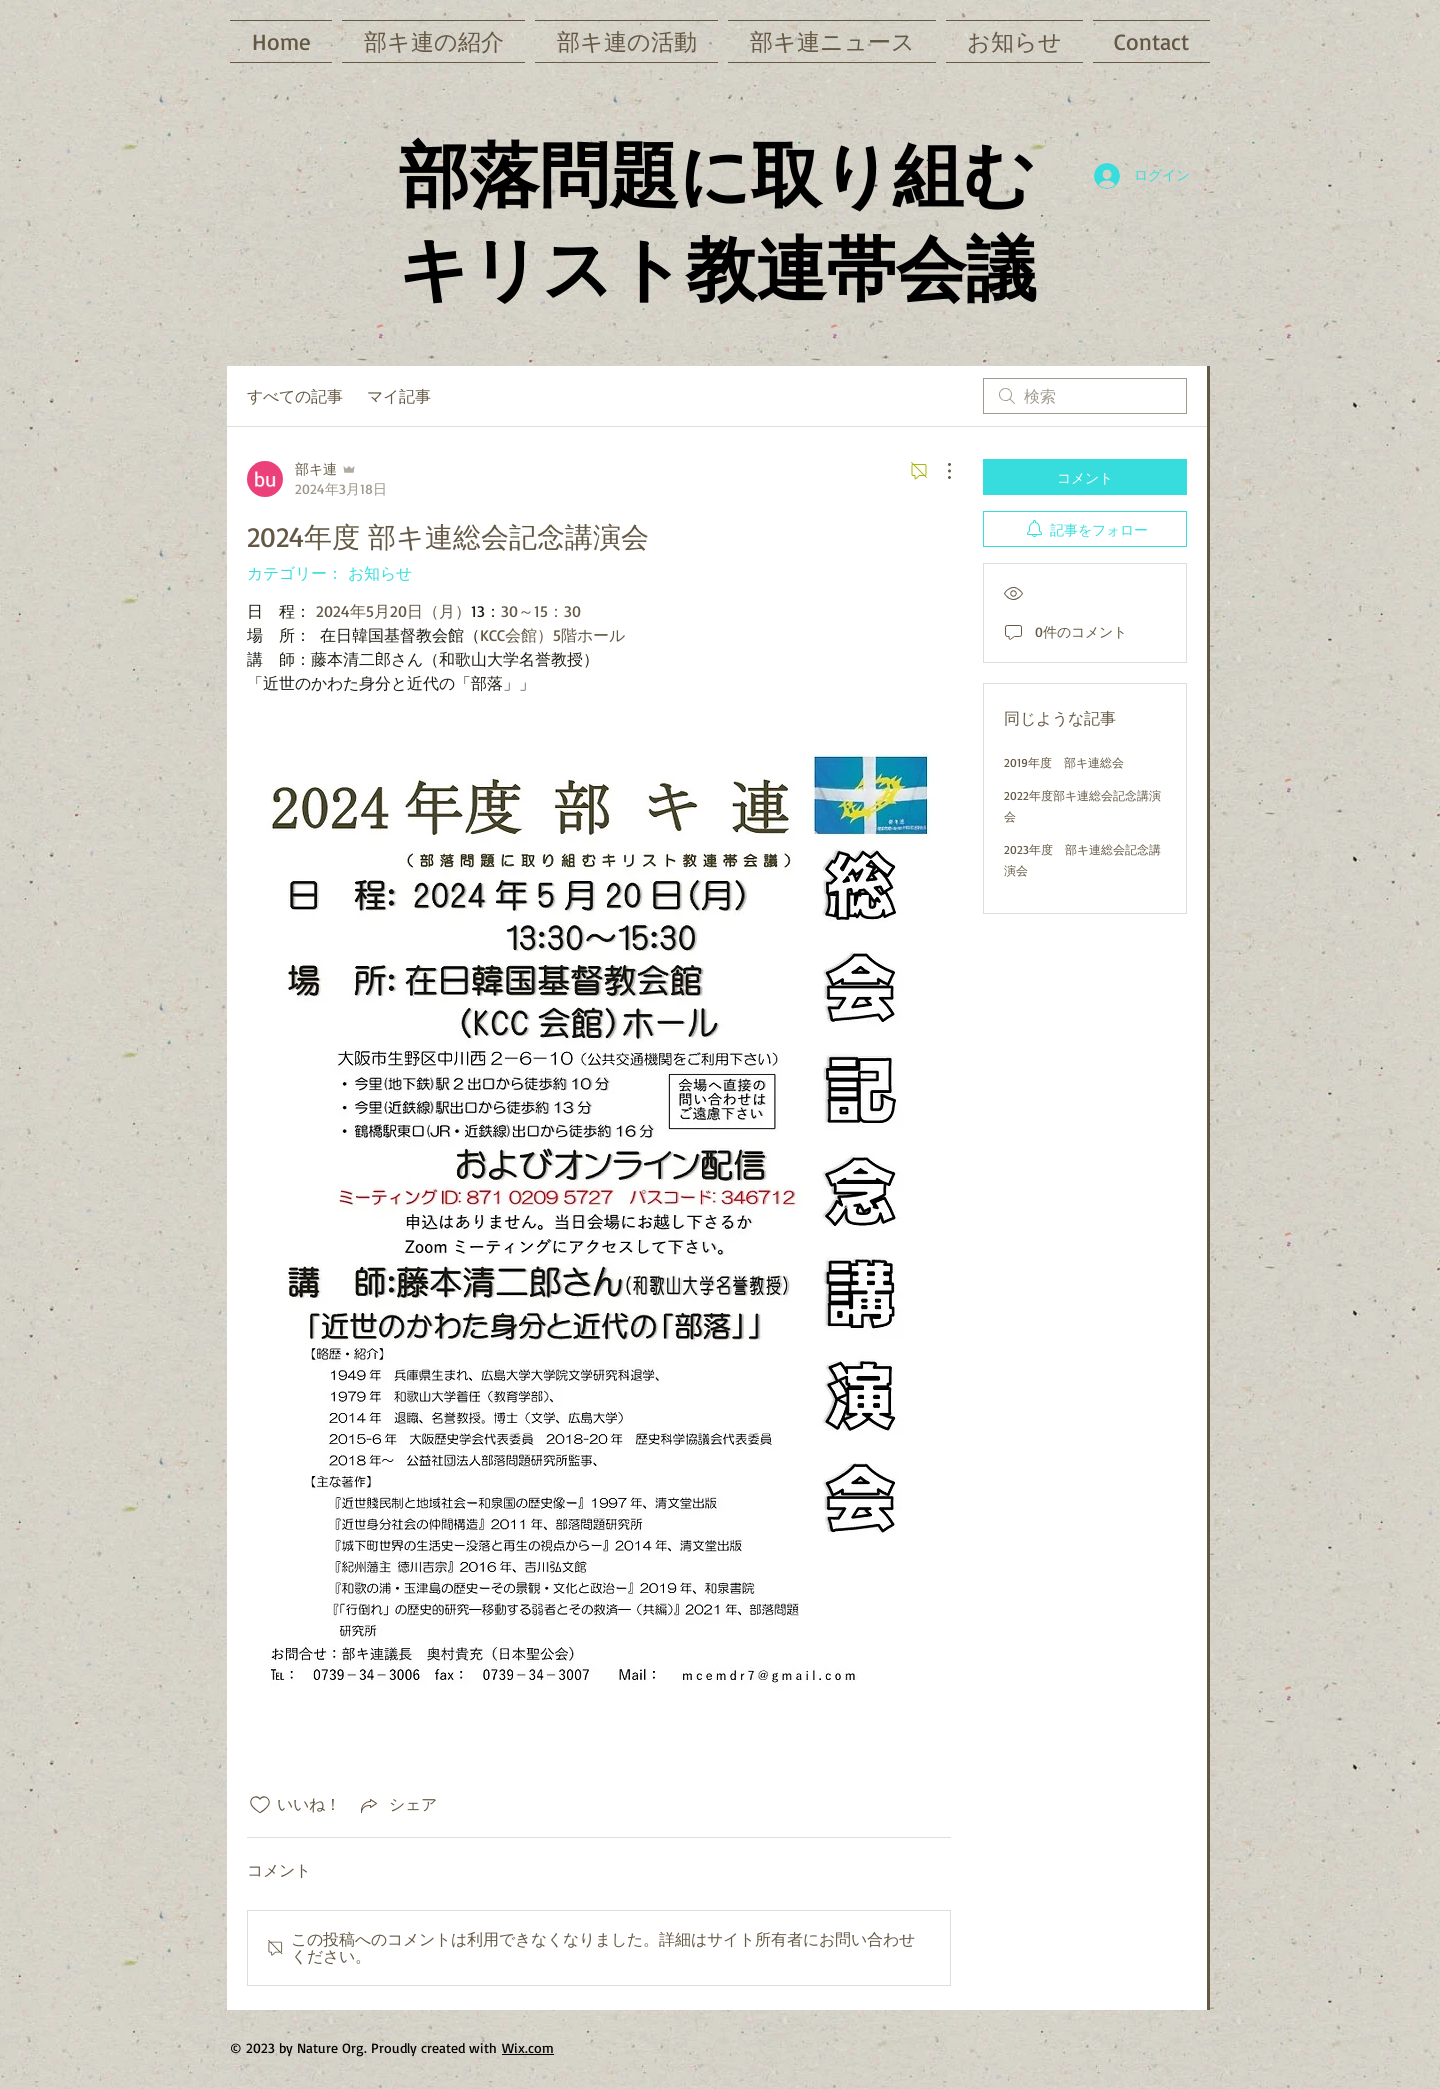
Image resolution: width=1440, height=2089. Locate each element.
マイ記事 (399, 396)
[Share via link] (397, 1805)
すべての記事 (295, 396)
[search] (1085, 396)
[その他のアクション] (939, 471)
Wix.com (528, 2047)
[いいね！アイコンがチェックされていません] (260, 1805)
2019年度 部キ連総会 (1064, 762)
